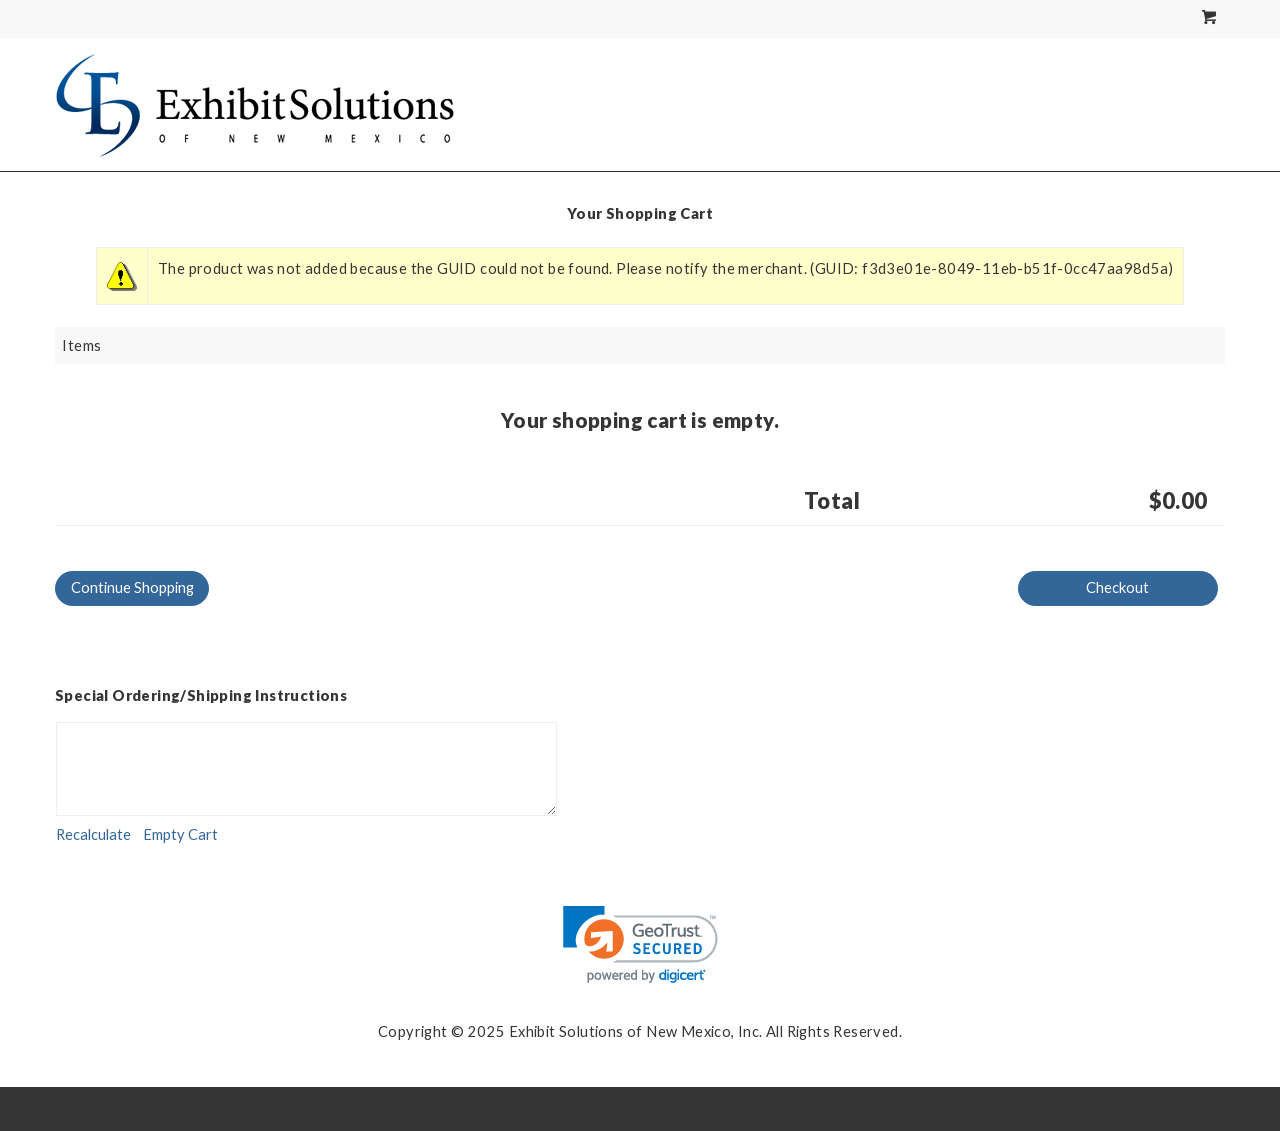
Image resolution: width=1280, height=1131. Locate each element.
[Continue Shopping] (132, 588)
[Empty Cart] (180, 835)
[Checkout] (1118, 588)
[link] (640, 944)
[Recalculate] (93, 835)
